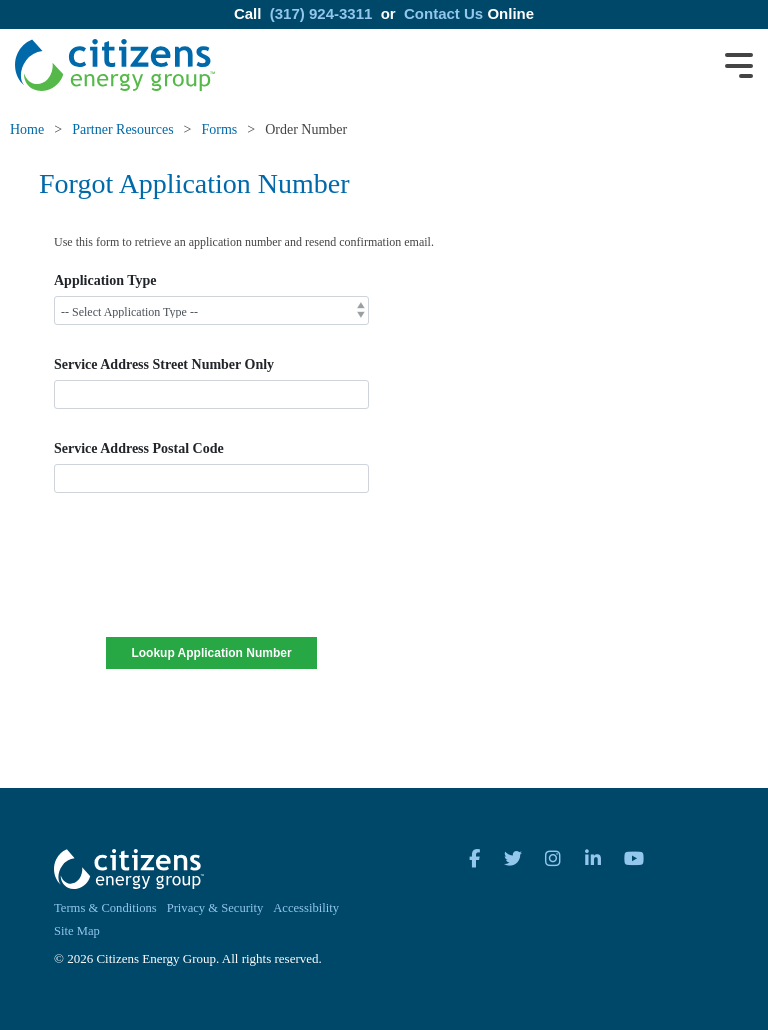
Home (27, 129)
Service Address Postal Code (139, 448)
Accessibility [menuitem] (306, 908)
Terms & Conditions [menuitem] (105, 908)
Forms (220, 129)
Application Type (105, 280)
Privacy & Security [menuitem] (215, 908)
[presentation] (211, 578)
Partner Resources (122, 129)
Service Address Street (164, 364)
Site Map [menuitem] (77, 931)
